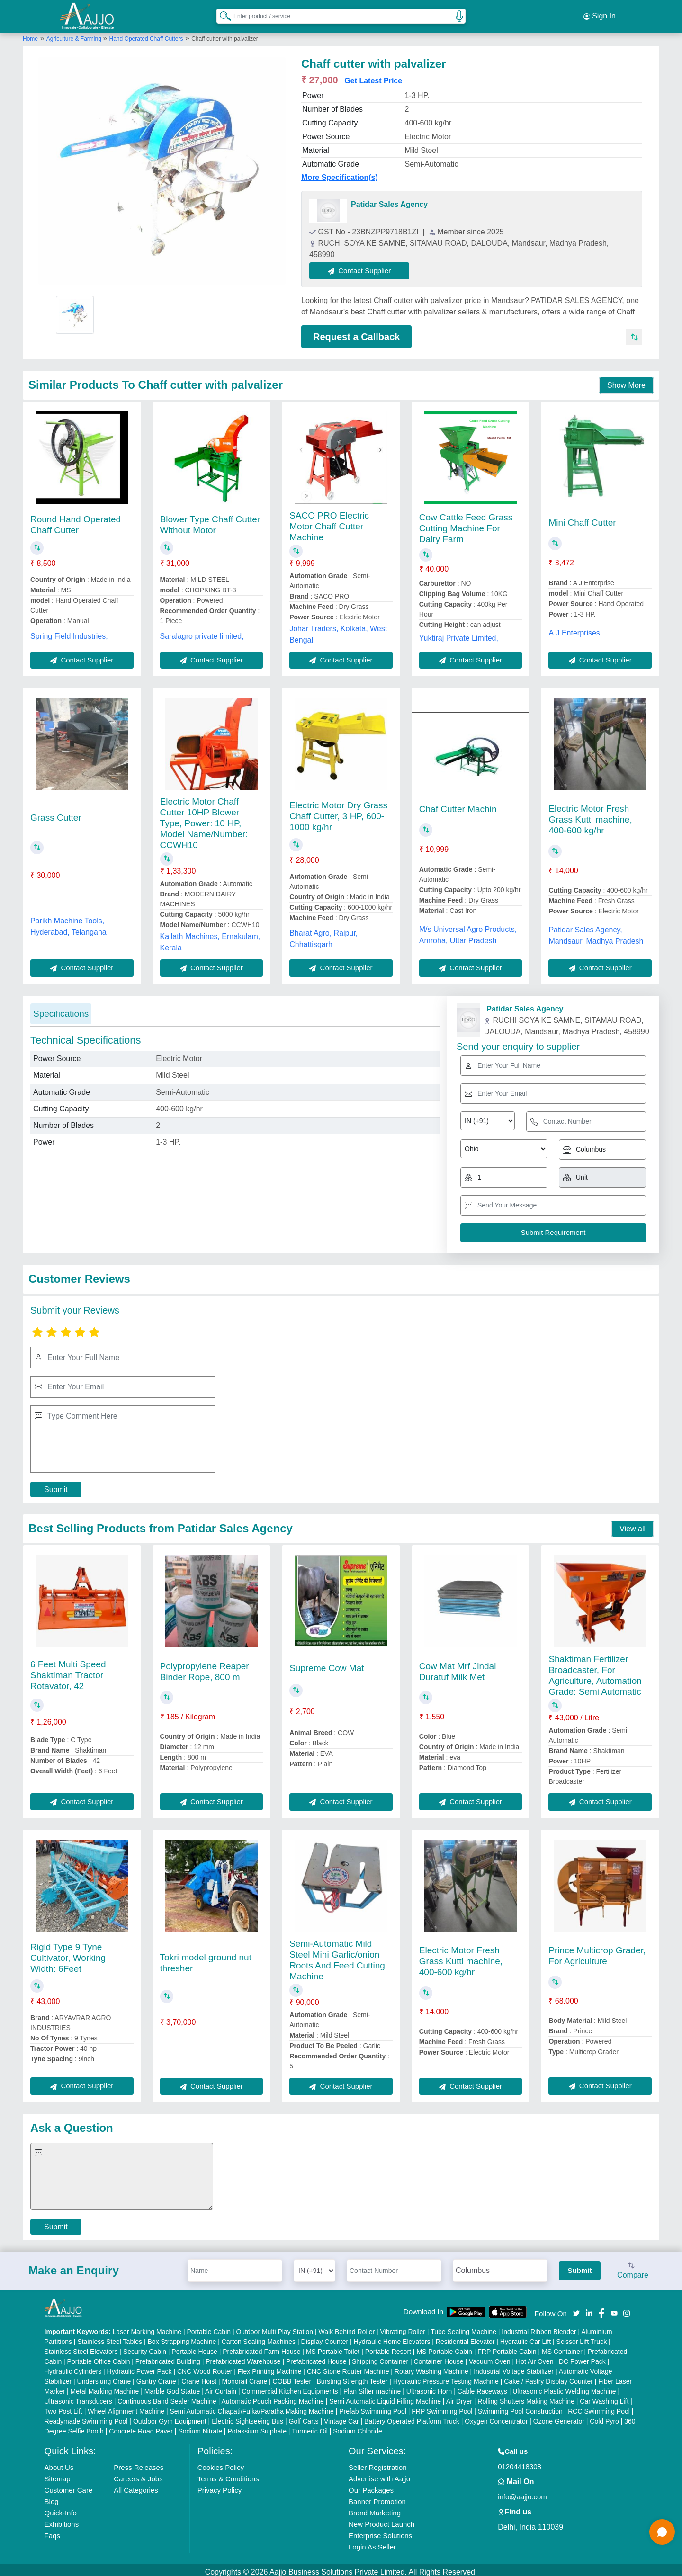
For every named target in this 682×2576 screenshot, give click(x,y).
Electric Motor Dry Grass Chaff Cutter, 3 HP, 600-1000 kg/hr (338, 812)
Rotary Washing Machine (431, 2367)
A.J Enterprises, (575, 629)
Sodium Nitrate (200, 2427)
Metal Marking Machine (105, 2387)
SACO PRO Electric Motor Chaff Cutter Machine (329, 522)
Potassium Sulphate (257, 2427)
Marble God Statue (172, 2387)
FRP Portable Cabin (506, 2347)
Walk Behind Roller (347, 2327)
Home (30, 34)
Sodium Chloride (357, 2427)
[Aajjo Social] (576, 2308)
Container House (439, 2357)
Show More (626, 381)
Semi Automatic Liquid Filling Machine (385, 2397)
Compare (632, 2267)
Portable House (194, 2347)
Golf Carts (304, 2417)
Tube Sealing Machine (463, 2327)
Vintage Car (341, 2417)
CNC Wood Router (204, 2367)
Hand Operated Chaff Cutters (146, 34)
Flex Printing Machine (270, 2367)
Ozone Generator (558, 2417)
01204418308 (519, 2462)
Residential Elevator (465, 2337)
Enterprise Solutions (380, 2531)
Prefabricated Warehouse (243, 2357)
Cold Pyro (604, 2417)
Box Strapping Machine (182, 2337)
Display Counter (325, 2337)
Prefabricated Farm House (261, 2347)
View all (632, 1525)
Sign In (599, 14)
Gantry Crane (156, 2377)
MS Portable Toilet (332, 2347)
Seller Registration (378, 2463)
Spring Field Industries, (69, 632)
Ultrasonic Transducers (78, 2397)
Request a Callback (356, 332)
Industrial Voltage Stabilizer (514, 2367)
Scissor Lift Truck (581, 2337)
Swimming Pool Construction (520, 2407)
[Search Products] (221, 14)
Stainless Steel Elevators (81, 2347)
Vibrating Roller (402, 2327)
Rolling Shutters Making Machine (525, 2397)
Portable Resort (388, 2347)
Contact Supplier (363, 266)
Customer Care (69, 2486)
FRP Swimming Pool (442, 2407)
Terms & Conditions (228, 2474)
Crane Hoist (198, 2377)
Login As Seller (372, 2543)
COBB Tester (292, 2377)
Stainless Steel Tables (109, 2337)
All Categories (136, 2486)
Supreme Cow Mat (326, 1664)
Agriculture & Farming (74, 34)
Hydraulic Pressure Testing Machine (446, 2377)
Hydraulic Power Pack (139, 2367)
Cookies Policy (220, 2463)
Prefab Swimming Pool (372, 2407)
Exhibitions (62, 2520)
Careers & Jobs (138, 2474)
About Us (59, 2463)
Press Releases (138, 2463)
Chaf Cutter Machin (458, 805)
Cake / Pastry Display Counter (548, 2377)
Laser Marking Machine (147, 2327)
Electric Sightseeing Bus (247, 2417)
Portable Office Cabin (98, 2357)
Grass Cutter (55, 813)
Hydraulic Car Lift (525, 2337)
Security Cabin (144, 2347)
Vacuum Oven (490, 2357)
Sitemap (58, 2474)
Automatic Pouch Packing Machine (272, 2397)
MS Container (562, 2347)
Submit (56, 1485)
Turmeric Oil (310, 2427)
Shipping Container (380, 2357)
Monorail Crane (244, 2377)
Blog (52, 2497)
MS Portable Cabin (444, 2347)
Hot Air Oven (534, 2357)
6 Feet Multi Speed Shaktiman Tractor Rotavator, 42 (68, 1671)
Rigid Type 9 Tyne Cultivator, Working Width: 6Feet (68, 1953)
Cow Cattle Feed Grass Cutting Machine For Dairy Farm (465, 524)
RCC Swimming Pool (599, 2407)
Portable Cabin (209, 2327)
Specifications (61, 1009)
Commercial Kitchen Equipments (290, 2387)
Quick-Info (61, 2508)
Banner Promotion (377, 2497)
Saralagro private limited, (202, 632)
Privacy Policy (219, 2486)
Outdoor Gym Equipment (169, 2417)
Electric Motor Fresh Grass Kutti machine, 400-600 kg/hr (590, 815)
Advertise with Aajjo (379, 2474)
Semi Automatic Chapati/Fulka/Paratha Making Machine (251, 2407)
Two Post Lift (63, 2407)
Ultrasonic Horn (429, 2387)
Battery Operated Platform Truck (411, 2417)
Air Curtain (220, 2387)
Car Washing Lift (604, 2397)
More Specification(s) (339, 173)
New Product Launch (381, 2520)
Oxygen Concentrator (496, 2417)
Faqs (52, 2531)
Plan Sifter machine (372, 2387)
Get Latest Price (373, 76)
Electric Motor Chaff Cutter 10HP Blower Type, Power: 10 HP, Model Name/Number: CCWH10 (204, 819)
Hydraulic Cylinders (73, 2367)
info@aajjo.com (522, 2492)
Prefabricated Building (167, 2357)
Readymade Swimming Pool (86, 2417)
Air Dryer (459, 2397)
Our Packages (371, 2486)
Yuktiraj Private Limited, (458, 634)
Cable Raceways (482, 2387)
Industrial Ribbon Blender (539, 2327)
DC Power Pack (582, 2357)
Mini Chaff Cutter (582, 518)
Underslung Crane (104, 2377)
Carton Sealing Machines (259, 2337)
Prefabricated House (316, 2357)
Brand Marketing (375, 2508)
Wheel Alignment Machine (126, 2407)
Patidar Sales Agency (389, 200)
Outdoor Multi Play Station (274, 2327)
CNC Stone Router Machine (348, 2367)
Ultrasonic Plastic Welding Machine (564, 2387)
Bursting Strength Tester (351, 2377)
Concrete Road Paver (141, 2427)
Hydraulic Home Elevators (392, 2337)
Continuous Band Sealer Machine (166, 2397)
